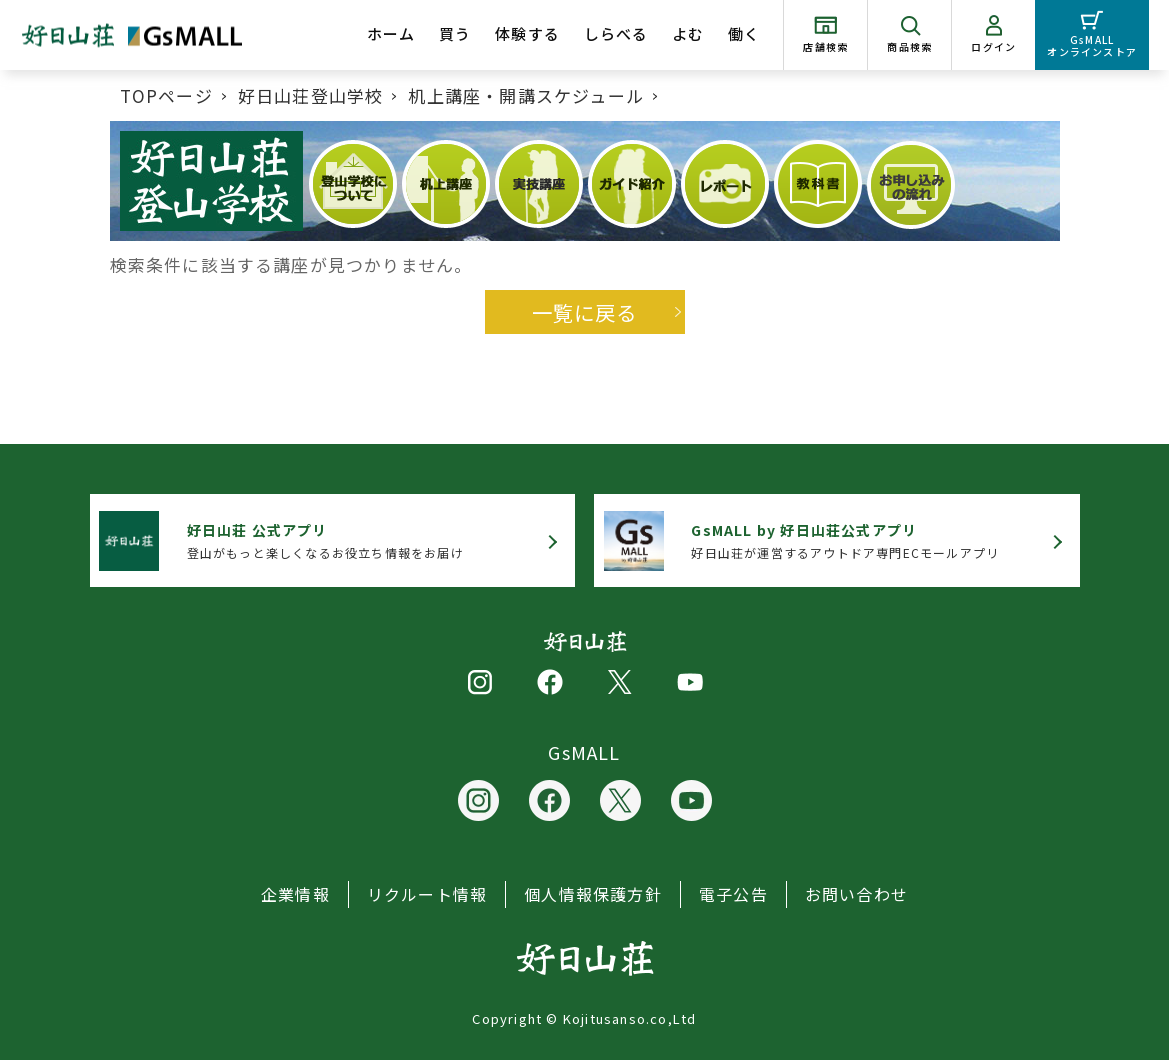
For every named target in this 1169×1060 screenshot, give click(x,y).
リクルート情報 (427, 894)
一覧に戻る (585, 312)
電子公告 (733, 894)
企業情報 (295, 894)
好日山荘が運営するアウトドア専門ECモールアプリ (845, 540)
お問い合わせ (856, 894)
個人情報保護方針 (593, 894)
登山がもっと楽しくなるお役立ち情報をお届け (325, 540)
